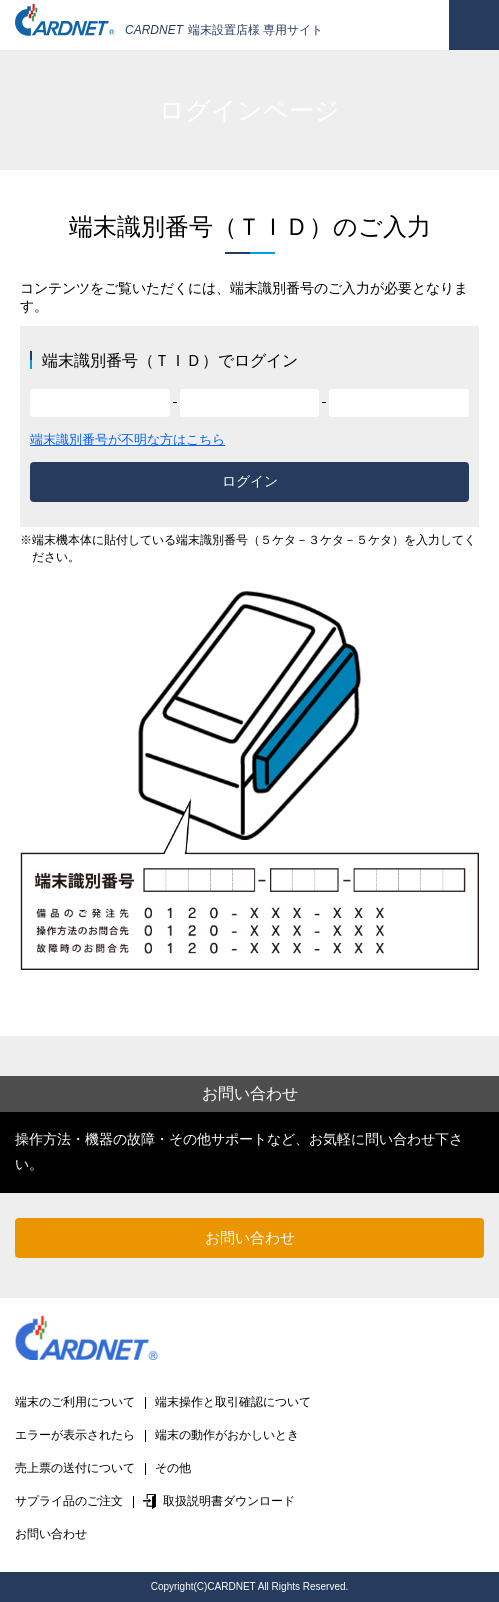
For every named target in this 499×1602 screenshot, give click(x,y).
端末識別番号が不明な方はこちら (127, 439)
